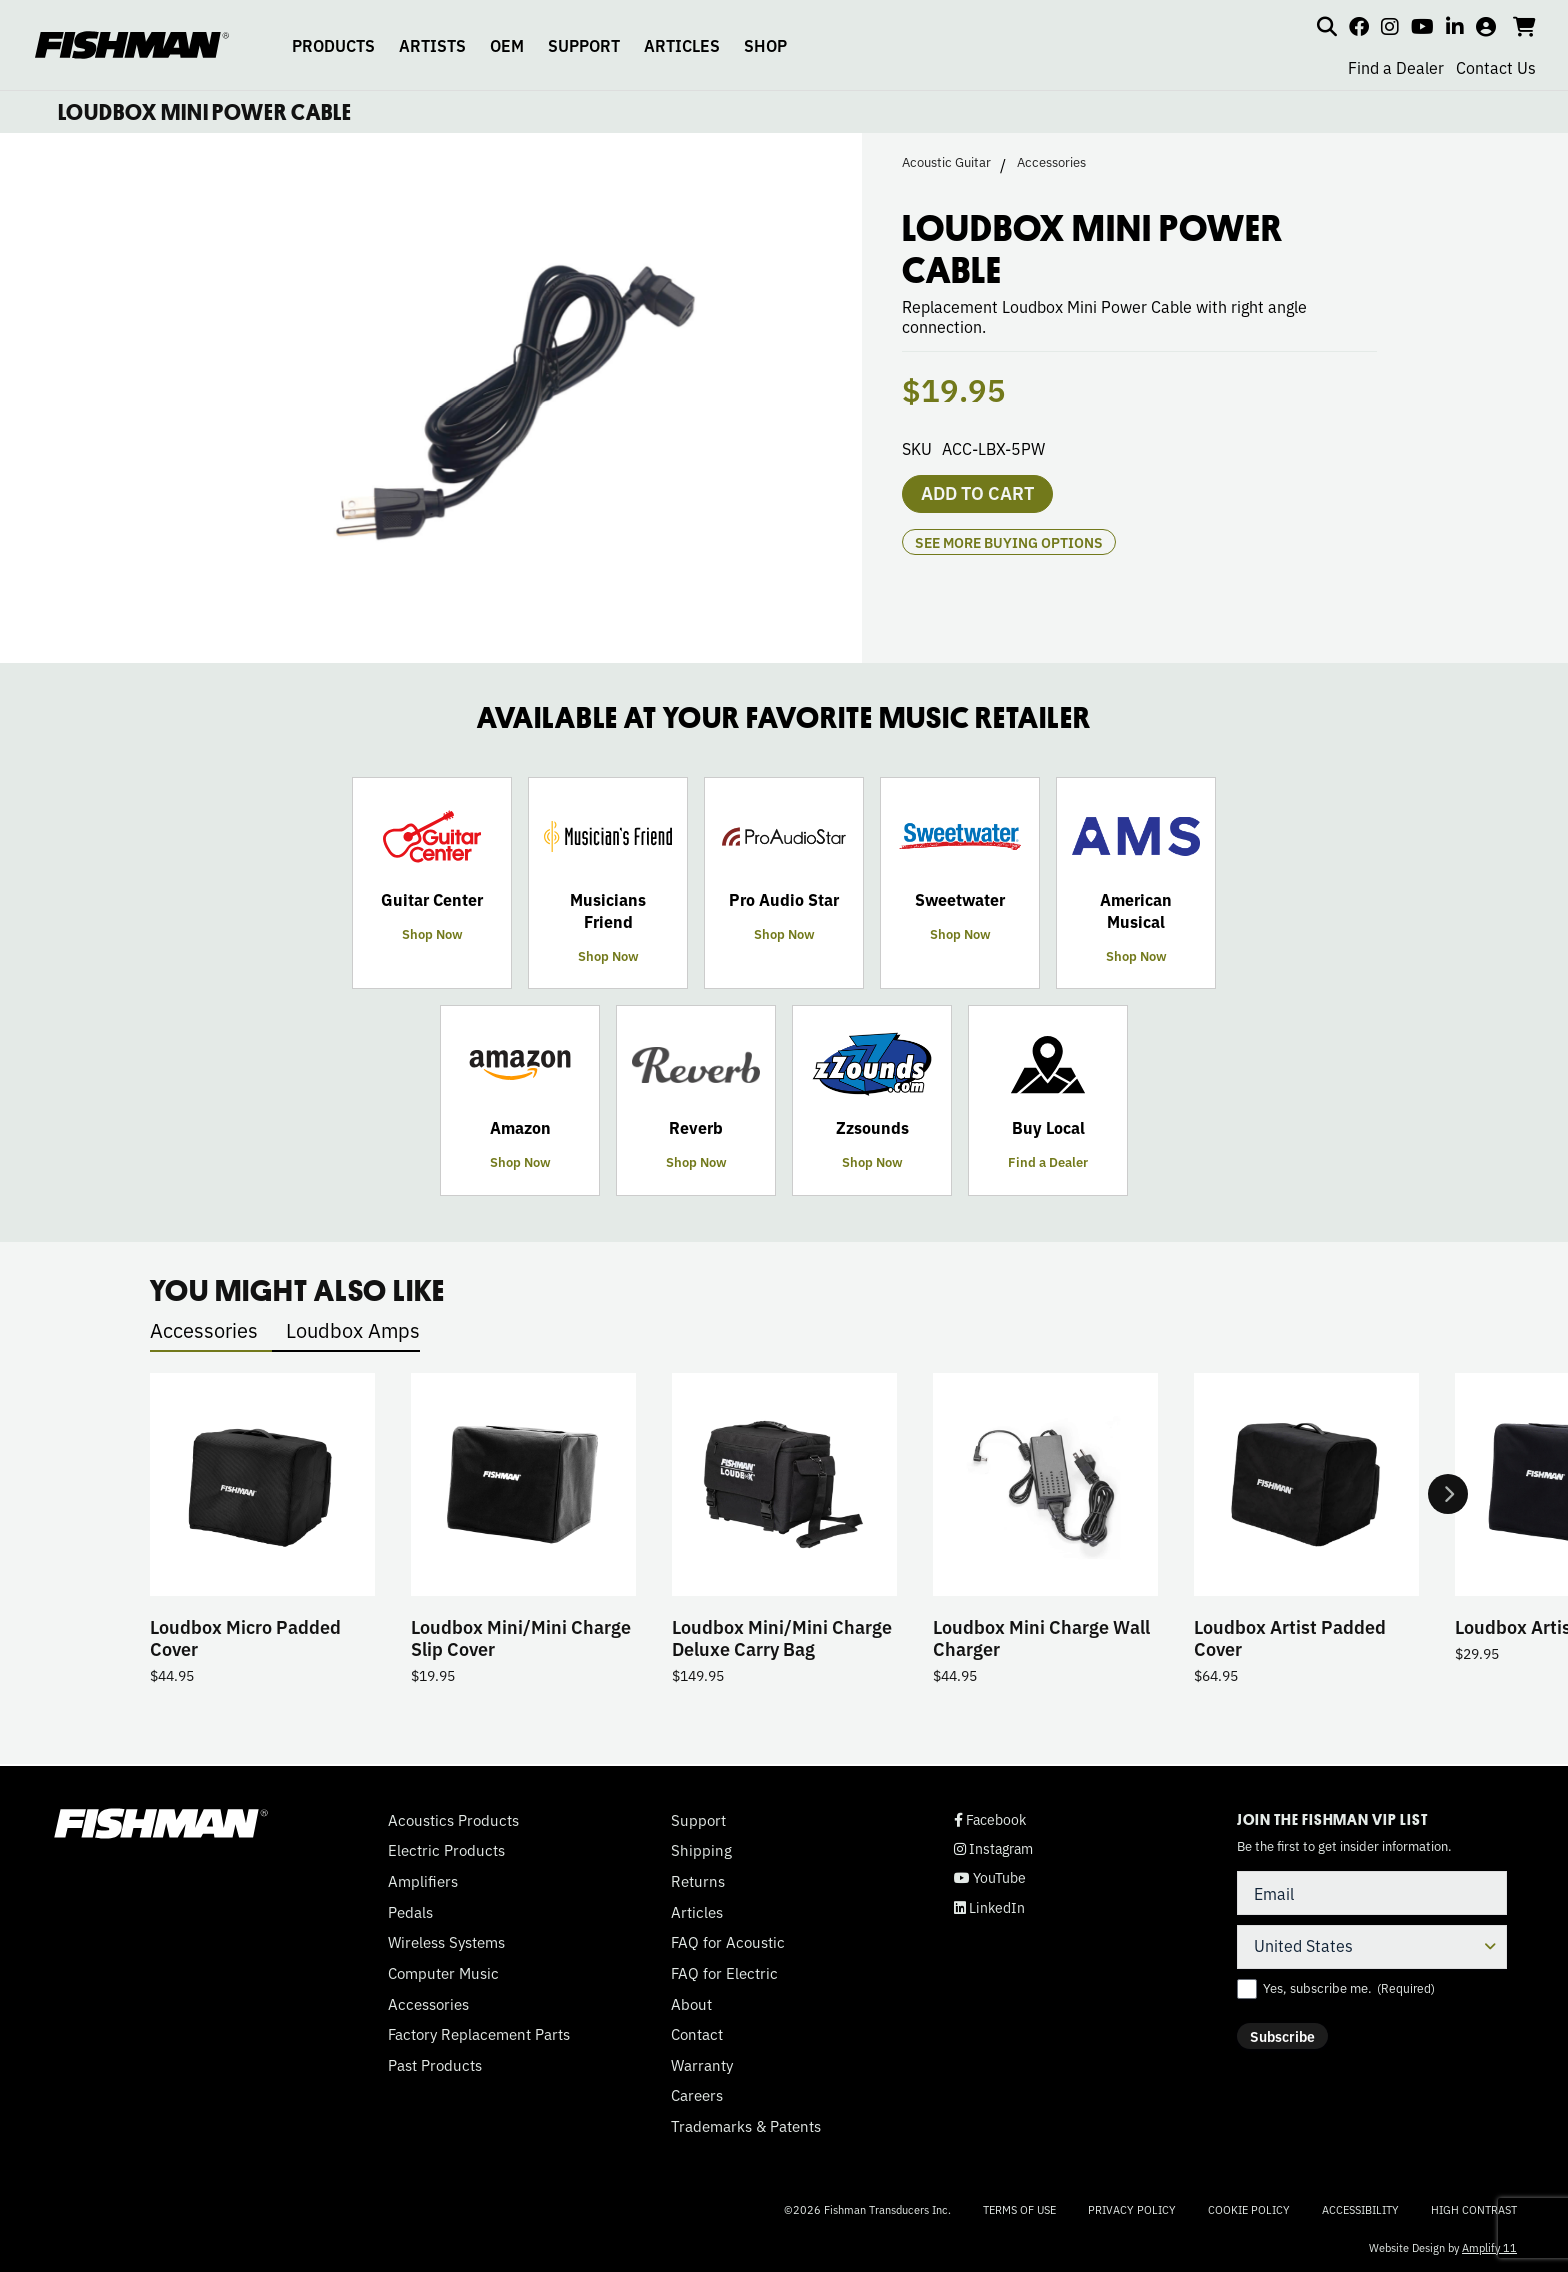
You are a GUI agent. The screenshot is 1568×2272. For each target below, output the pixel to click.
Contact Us (1496, 67)
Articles (697, 1912)
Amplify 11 (1489, 2247)
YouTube (990, 1877)
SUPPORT (584, 45)
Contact (697, 2034)
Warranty (702, 2065)
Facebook (990, 1819)
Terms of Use (1019, 2209)
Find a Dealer (1396, 67)
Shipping (701, 1850)
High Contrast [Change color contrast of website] (1474, 2209)
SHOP (765, 45)
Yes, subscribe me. (1349, 1988)
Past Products (435, 2065)
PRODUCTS (333, 45)
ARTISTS (432, 45)
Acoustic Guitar (946, 162)
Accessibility (1360, 2209)
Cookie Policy (1249, 2209)
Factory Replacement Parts (479, 2034)
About (691, 2004)
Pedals (410, 1912)
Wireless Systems (446, 1942)
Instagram (993, 1848)
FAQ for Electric (724, 1973)
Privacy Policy (1132, 2209)
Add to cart (977, 492)
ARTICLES (682, 45)
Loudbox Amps (353, 1329)
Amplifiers (423, 1881)
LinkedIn (989, 1907)
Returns (698, 1881)
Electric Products (446, 1850)
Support (698, 1820)
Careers (697, 2095)
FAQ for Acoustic (728, 1942)
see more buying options (1009, 542)
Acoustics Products (453, 1820)
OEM (507, 45)
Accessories (1051, 162)
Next (1448, 1494)
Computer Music (443, 1973)
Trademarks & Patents (746, 2126)
